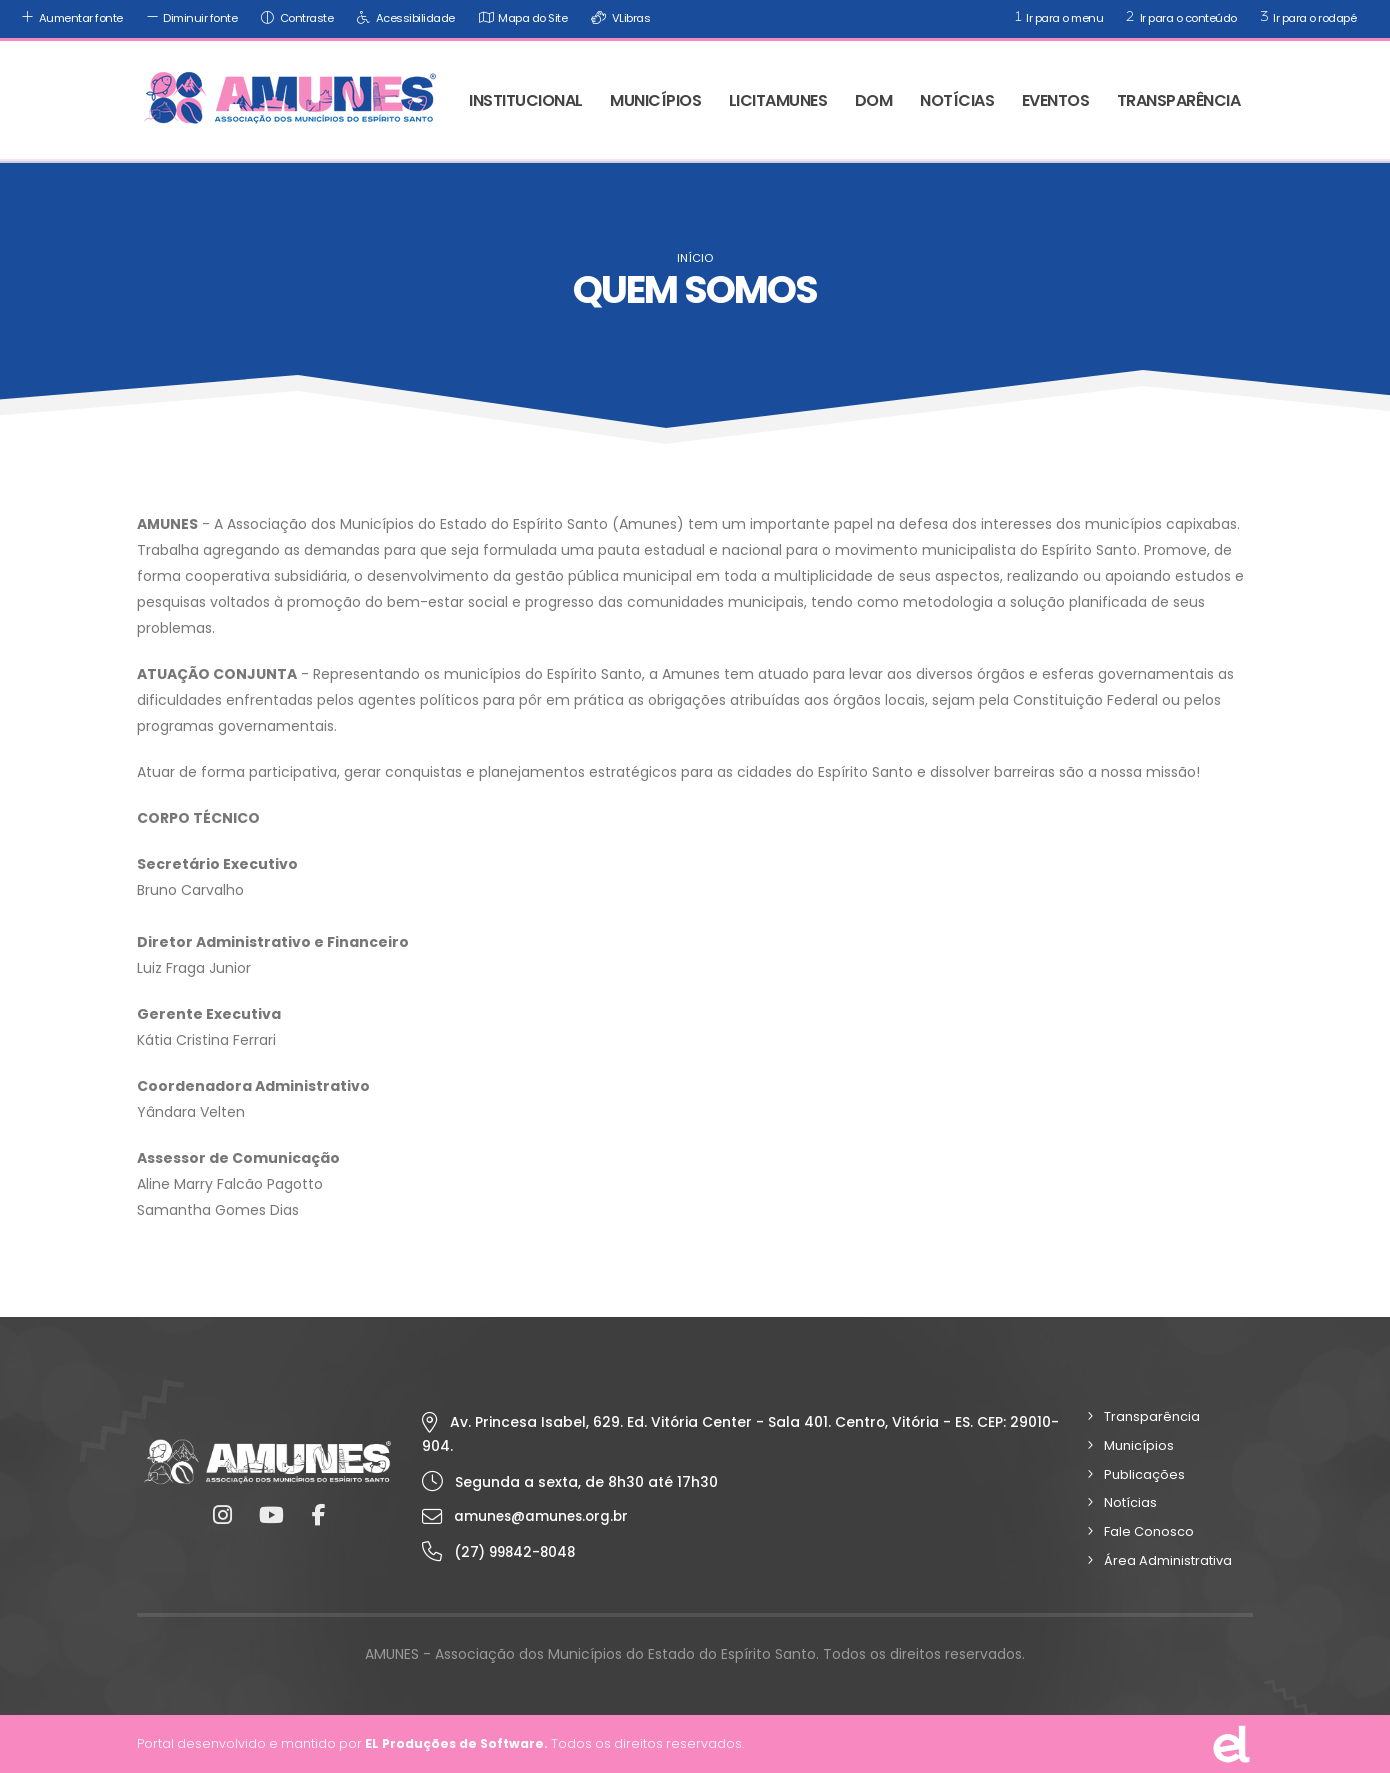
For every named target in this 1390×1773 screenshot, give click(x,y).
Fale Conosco (1149, 1531)
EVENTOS (1056, 100)
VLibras (618, 17)
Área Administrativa (1168, 1560)
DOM (874, 100)
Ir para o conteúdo (1179, 16)
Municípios (1139, 1445)
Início (695, 258)
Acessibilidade (403, 17)
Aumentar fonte (70, 17)
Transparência (1152, 1416)
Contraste (294, 17)
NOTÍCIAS (957, 100)
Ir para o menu (1057, 16)
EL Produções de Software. (457, 1743)
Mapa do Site (521, 17)
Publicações (1144, 1474)
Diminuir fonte (190, 17)
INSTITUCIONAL (526, 100)
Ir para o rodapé (1306, 16)
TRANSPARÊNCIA (1179, 100)
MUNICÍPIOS (655, 100)
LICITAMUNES (778, 100)
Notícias (1130, 1502)
